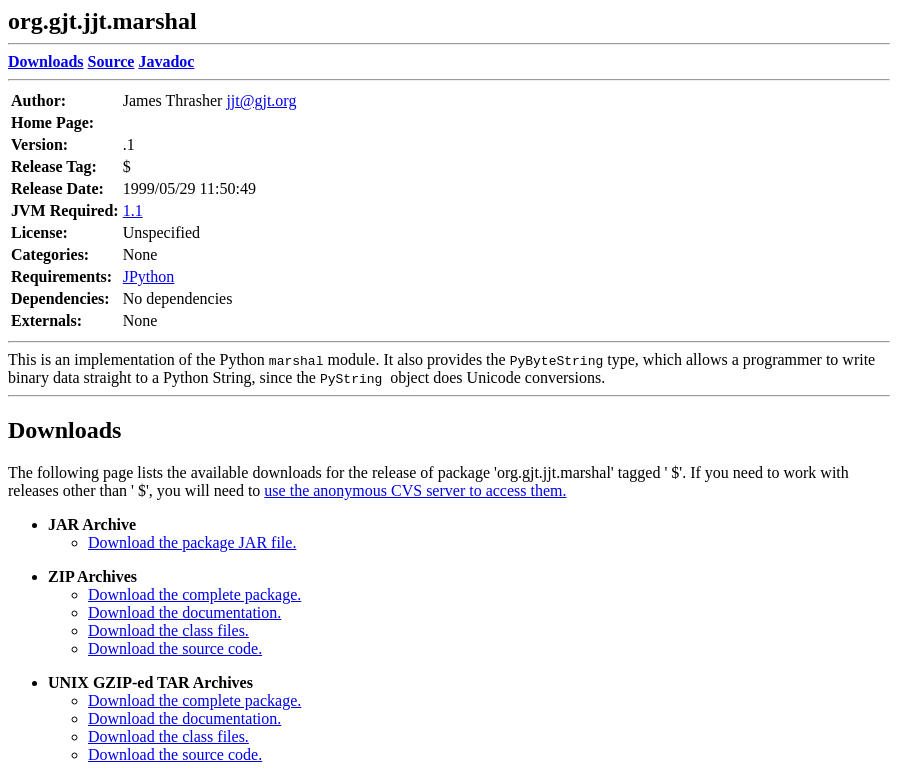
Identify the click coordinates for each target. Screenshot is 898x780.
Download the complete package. (194, 594)
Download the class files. (168, 630)
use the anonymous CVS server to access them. (415, 490)
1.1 (133, 210)
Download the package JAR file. (192, 542)
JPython (149, 276)
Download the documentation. (184, 612)
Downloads (64, 430)
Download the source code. (175, 648)
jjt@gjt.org (261, 100)
